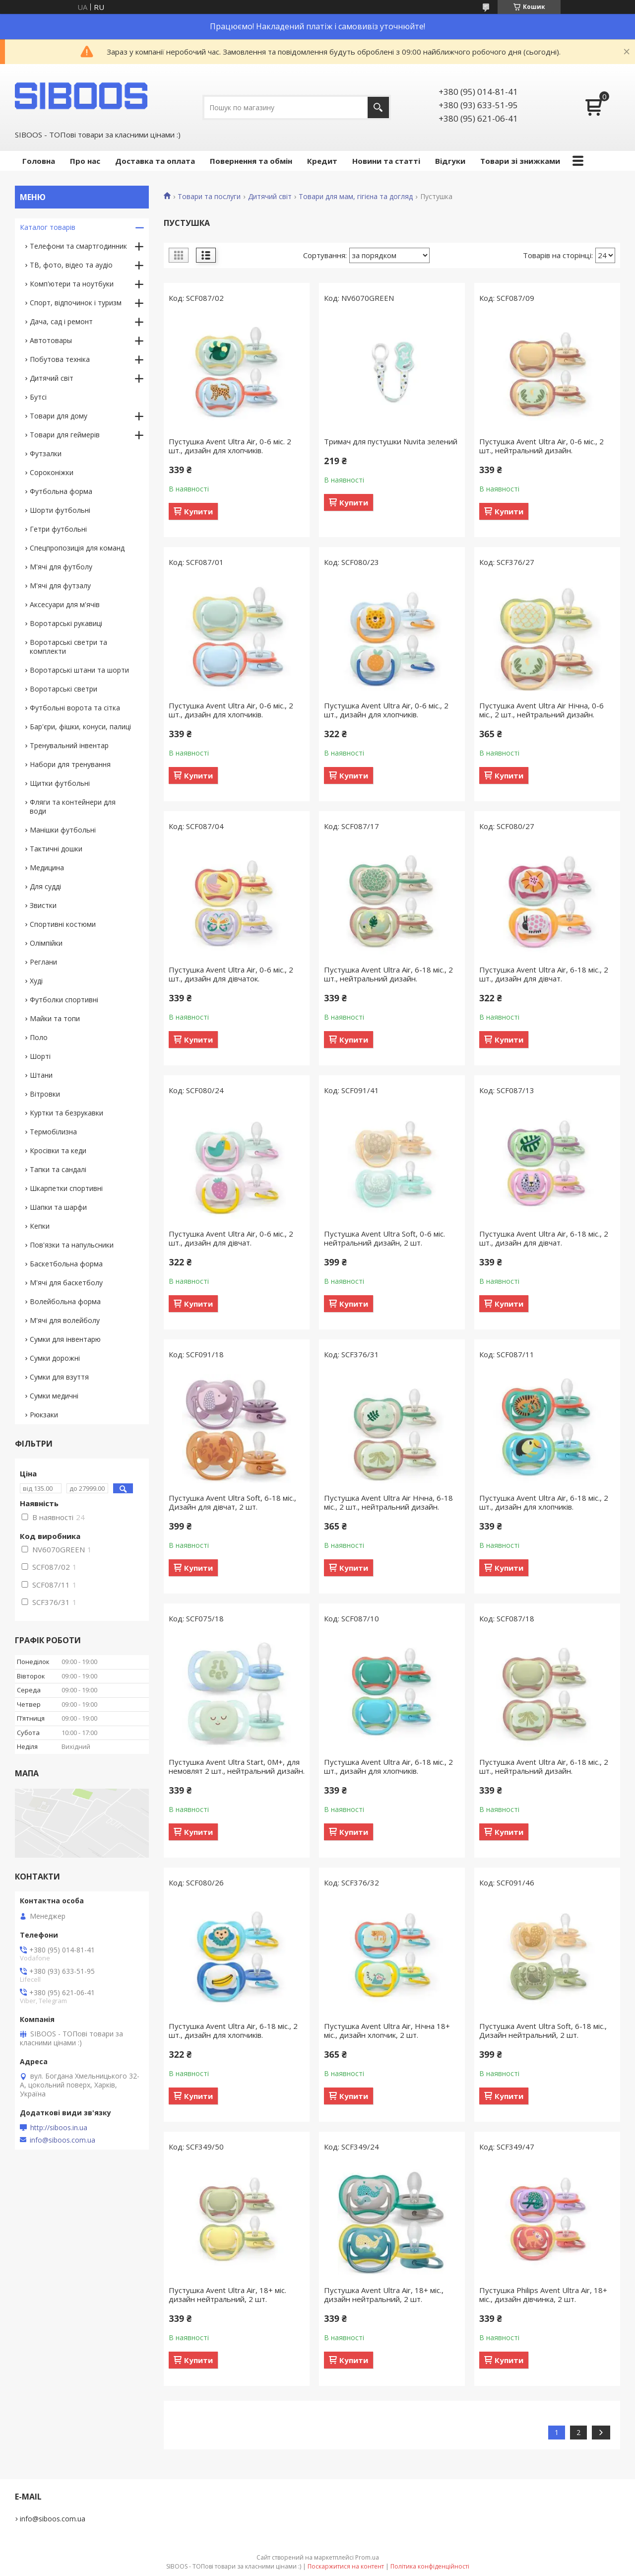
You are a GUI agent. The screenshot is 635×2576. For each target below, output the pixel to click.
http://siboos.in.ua (58, 2127)
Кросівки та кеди (58, 1150)
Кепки (40, 1226)
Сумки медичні (54, 1395)
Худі (36, 980)
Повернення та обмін (251, 161)
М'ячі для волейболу (65, 1320)
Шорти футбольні (60, 510)
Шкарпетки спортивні (66, 1188)
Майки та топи (55, 1018)
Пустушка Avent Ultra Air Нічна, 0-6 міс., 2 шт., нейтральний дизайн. (541, 710)
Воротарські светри (63, 689)
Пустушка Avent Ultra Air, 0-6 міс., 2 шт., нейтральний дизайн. (541, 446)
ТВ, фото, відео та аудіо (71, 265)
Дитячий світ (270, 196)
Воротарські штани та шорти (79, 670)
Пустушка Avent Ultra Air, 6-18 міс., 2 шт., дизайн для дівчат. (543, 974)
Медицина (47, 867)
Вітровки (45, 1094)
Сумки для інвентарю (65, 1339)
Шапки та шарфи (58, 1207)
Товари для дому (58, 415)
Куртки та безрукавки (66, 1112)
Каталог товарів (47, 227)
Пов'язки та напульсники (72, 1245)
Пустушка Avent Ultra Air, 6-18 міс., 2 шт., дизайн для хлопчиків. (543, 1502)
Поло (39, 1037)
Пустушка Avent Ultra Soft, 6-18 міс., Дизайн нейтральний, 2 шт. (543, 2030)
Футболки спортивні (64, 999)
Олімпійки (46, 943)
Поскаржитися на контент (346, 2566)
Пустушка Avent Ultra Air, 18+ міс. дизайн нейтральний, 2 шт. (227, 2294)
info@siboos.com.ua (62, 2140)
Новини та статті (386, 161)
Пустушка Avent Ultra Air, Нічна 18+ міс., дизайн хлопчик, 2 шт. (387, 2030)
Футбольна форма (61, 491)
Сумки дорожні (55, 1358)
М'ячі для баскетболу (66, 1282)
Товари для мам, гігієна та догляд (356, 196)
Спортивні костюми (63, 924)
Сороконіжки (51, 472)
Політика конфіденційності (429, 2566)
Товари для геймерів (65, 434)
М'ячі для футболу (61, 566)
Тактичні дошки (56, 848)
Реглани (43, 962)
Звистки (43, 905)
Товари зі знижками (520, 161)
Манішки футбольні (63, 830)
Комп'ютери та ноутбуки (72, 283)
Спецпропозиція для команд (77, 548)
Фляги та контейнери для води (73, 806)
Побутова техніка (60, 359)
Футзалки (46, 453)
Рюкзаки (44, 1414)
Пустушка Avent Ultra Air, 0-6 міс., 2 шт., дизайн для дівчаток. (231, 974)
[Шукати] (378, 107)
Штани (41, 1075)
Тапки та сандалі (58, 1169)
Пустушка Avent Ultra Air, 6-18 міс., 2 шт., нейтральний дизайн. (388, 974)
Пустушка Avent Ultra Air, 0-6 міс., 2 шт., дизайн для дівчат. (231, 1238)
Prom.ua (367, 2557)
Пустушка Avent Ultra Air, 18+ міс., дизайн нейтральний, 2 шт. (384, 2294)
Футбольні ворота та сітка (75, 707)
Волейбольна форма (65, 1301)
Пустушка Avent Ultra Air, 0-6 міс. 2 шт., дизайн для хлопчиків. (230, 446)
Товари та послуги (209, 196)
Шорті (40, 1056)
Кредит (322, 161)
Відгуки (450, 161)
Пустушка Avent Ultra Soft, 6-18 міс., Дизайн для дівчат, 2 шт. (232, 1502)
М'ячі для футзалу (60, 585)
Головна (38, 161)
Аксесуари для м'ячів (65, 604)
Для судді (45, 886)
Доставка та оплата (155, 161)
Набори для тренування (70, 764)
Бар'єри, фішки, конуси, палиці (80, 726)
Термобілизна (53, 1131)
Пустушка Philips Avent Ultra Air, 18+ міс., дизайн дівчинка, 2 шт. (543, 2294)
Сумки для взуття (59, 1377)
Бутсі (38, 397)
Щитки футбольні (60, 783)
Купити (198, 511)
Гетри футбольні (58, 529)
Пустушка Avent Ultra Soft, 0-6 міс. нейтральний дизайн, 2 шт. (384, 1238)
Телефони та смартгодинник (78, 246)
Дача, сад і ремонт (61, 321)
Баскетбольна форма (66, 1263)
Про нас (85, 161)
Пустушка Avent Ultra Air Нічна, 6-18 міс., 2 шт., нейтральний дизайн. (388, 1502)
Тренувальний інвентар (69, 745)
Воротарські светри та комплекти (68, 646)
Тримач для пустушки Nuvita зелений (390, 441)
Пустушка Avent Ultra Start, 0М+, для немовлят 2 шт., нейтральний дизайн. (237, 1766)
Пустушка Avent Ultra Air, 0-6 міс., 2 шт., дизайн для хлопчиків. (231, 710)
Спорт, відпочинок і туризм (76, 302)
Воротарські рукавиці (66, 623)
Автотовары (51, 340)
